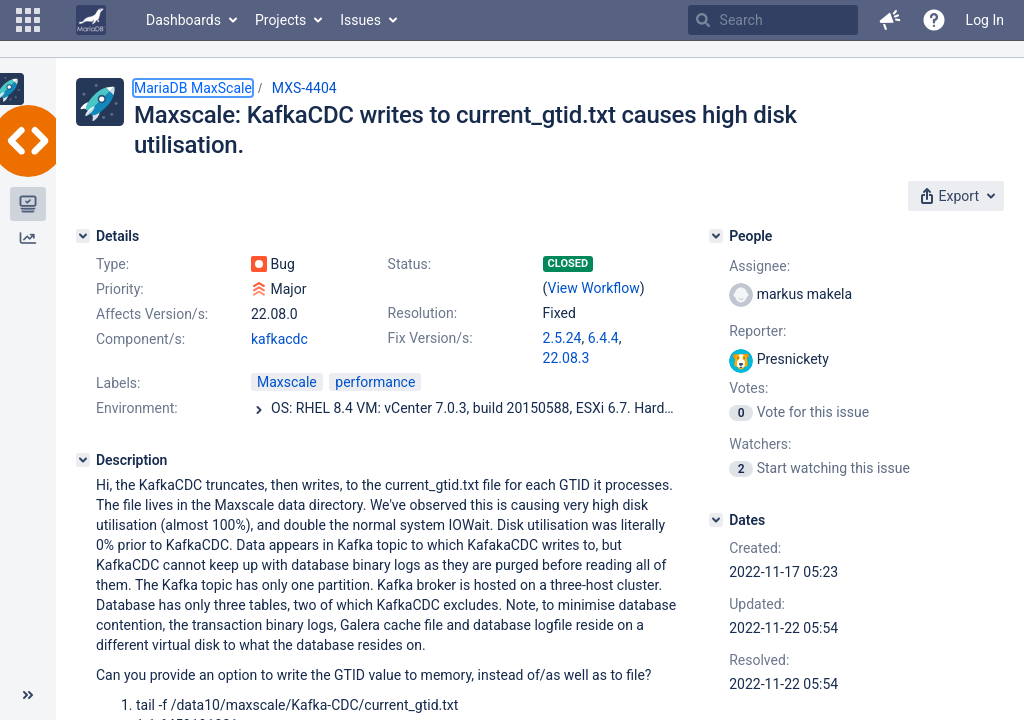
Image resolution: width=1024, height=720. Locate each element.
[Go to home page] (91, 20)
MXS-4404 (304, 88)
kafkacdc (279, 339)
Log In (985, 20)
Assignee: (759, 266)
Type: (112, 264)
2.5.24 (562, 338)
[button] (28, 20)
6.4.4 (603, 338)
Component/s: (140, 339)
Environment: (137, 408)
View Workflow (594, 288)
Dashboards (183, 20)
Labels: (118, 383)
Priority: (120, 289)
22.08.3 (566, 358)
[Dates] (716, 520)
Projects (280, 20)
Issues (360, 20)
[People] (716, 236)
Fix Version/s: (430, 338)
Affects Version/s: (152, 314)
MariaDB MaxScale (193, 88)
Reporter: (757, 331)
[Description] (83, 460)
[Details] (83, 236)
